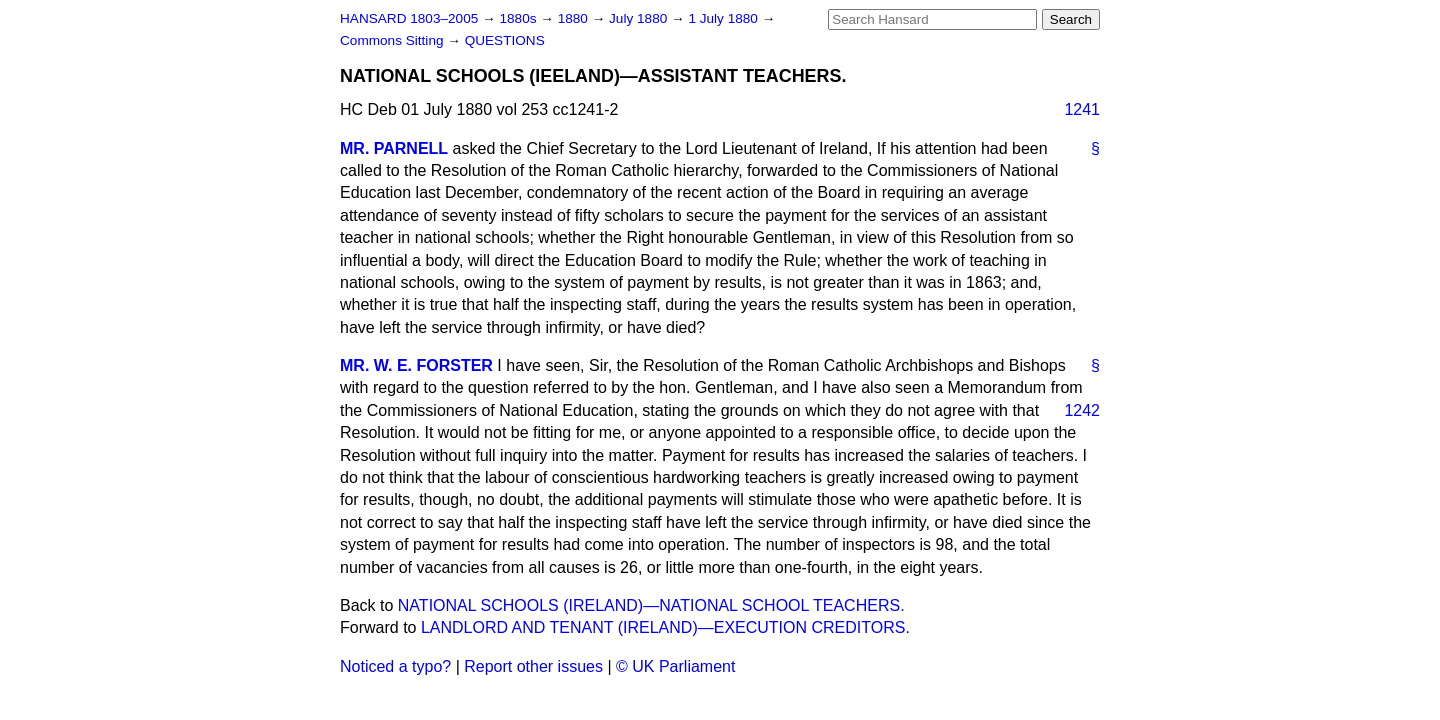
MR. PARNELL (394, 148)
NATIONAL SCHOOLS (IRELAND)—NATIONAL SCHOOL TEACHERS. (651, 605)
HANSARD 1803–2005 (409, 18)
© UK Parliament (675, 666)
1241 (1082, 109)
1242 (1082, 410)
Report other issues (533, 666)
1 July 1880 (724, 18)
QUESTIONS (505, 40)
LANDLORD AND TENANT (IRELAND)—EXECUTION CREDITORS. (665, 627)
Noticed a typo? (395, 666)
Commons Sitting (393, 40)
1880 (575, 18)
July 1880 (640, 18)
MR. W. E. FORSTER (416, 365)
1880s (519, 18)
